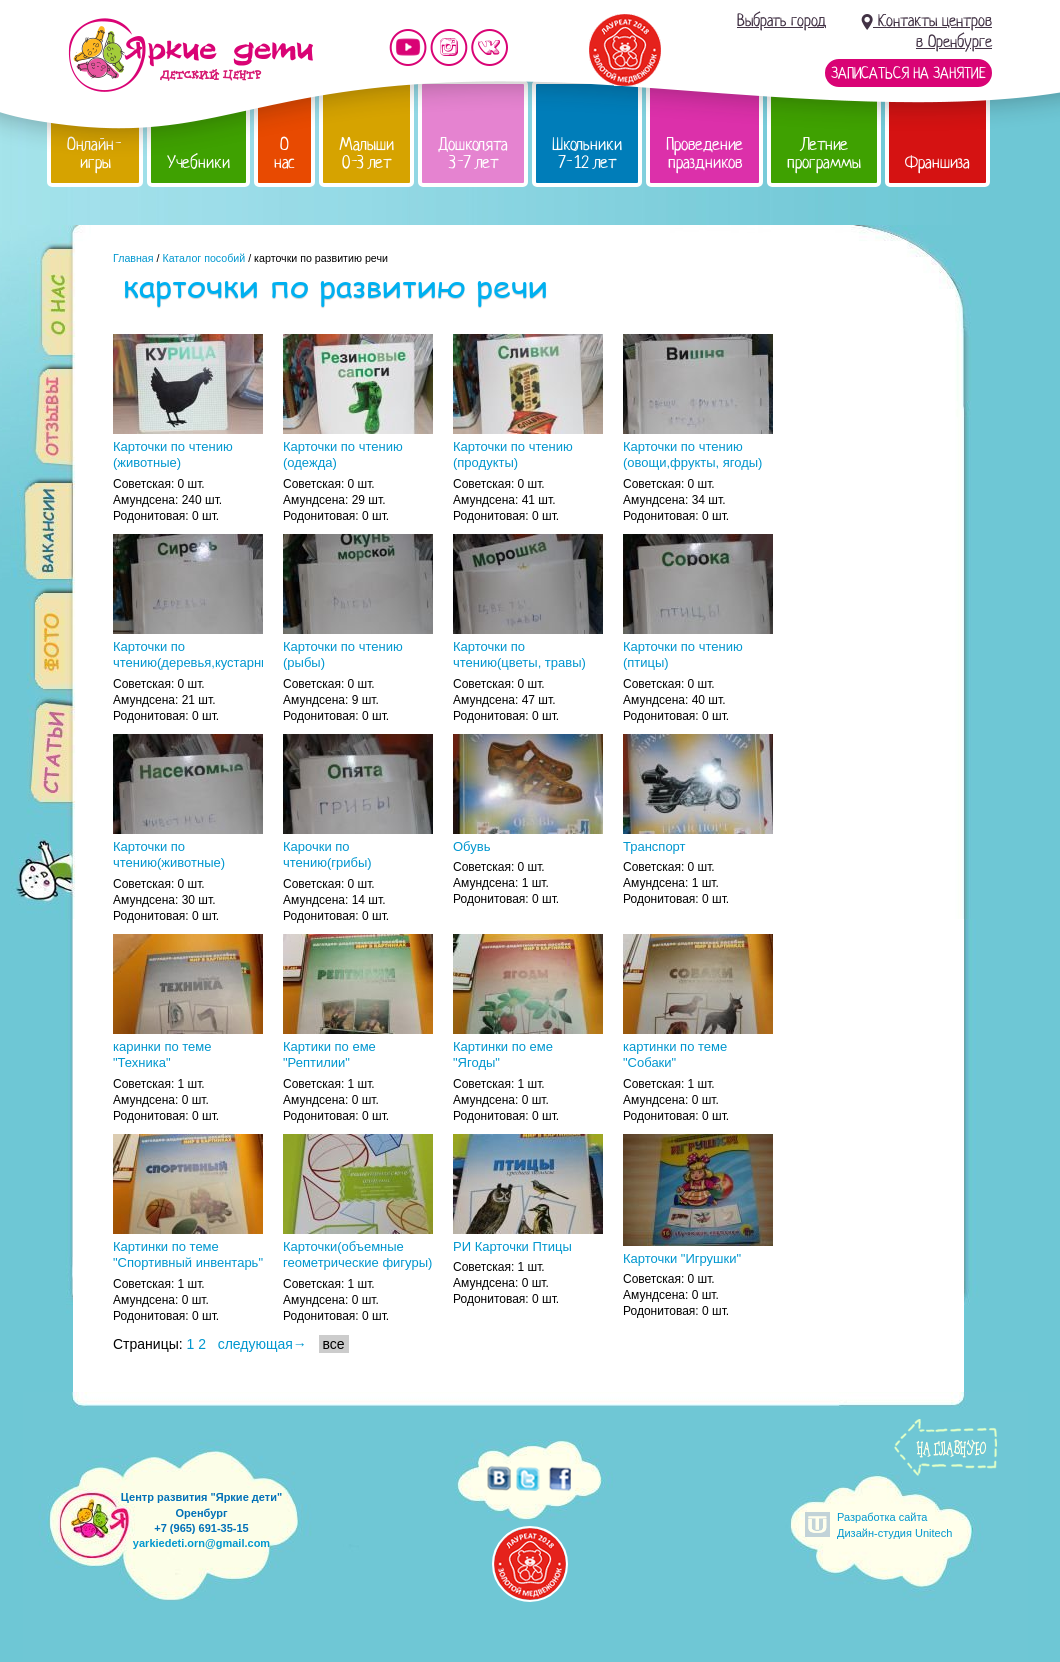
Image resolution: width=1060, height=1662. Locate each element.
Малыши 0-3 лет (366, 153)
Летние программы (824, 153)
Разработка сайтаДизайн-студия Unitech (894, 1524)
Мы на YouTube (408, 47)
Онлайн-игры (95, 153)
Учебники (198, 162)
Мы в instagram (449, 47)
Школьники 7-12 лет (587, 153)
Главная (133, 258)
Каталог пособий (203, 258)
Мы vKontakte (490, 47)
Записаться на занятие (908, 73)
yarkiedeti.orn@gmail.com (201, 1543)
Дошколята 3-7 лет (473, 153)
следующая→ (262, 1344)
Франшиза (937, 162)
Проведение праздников (704, 153)
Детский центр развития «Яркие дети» (190, 55)
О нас (284, 153)
